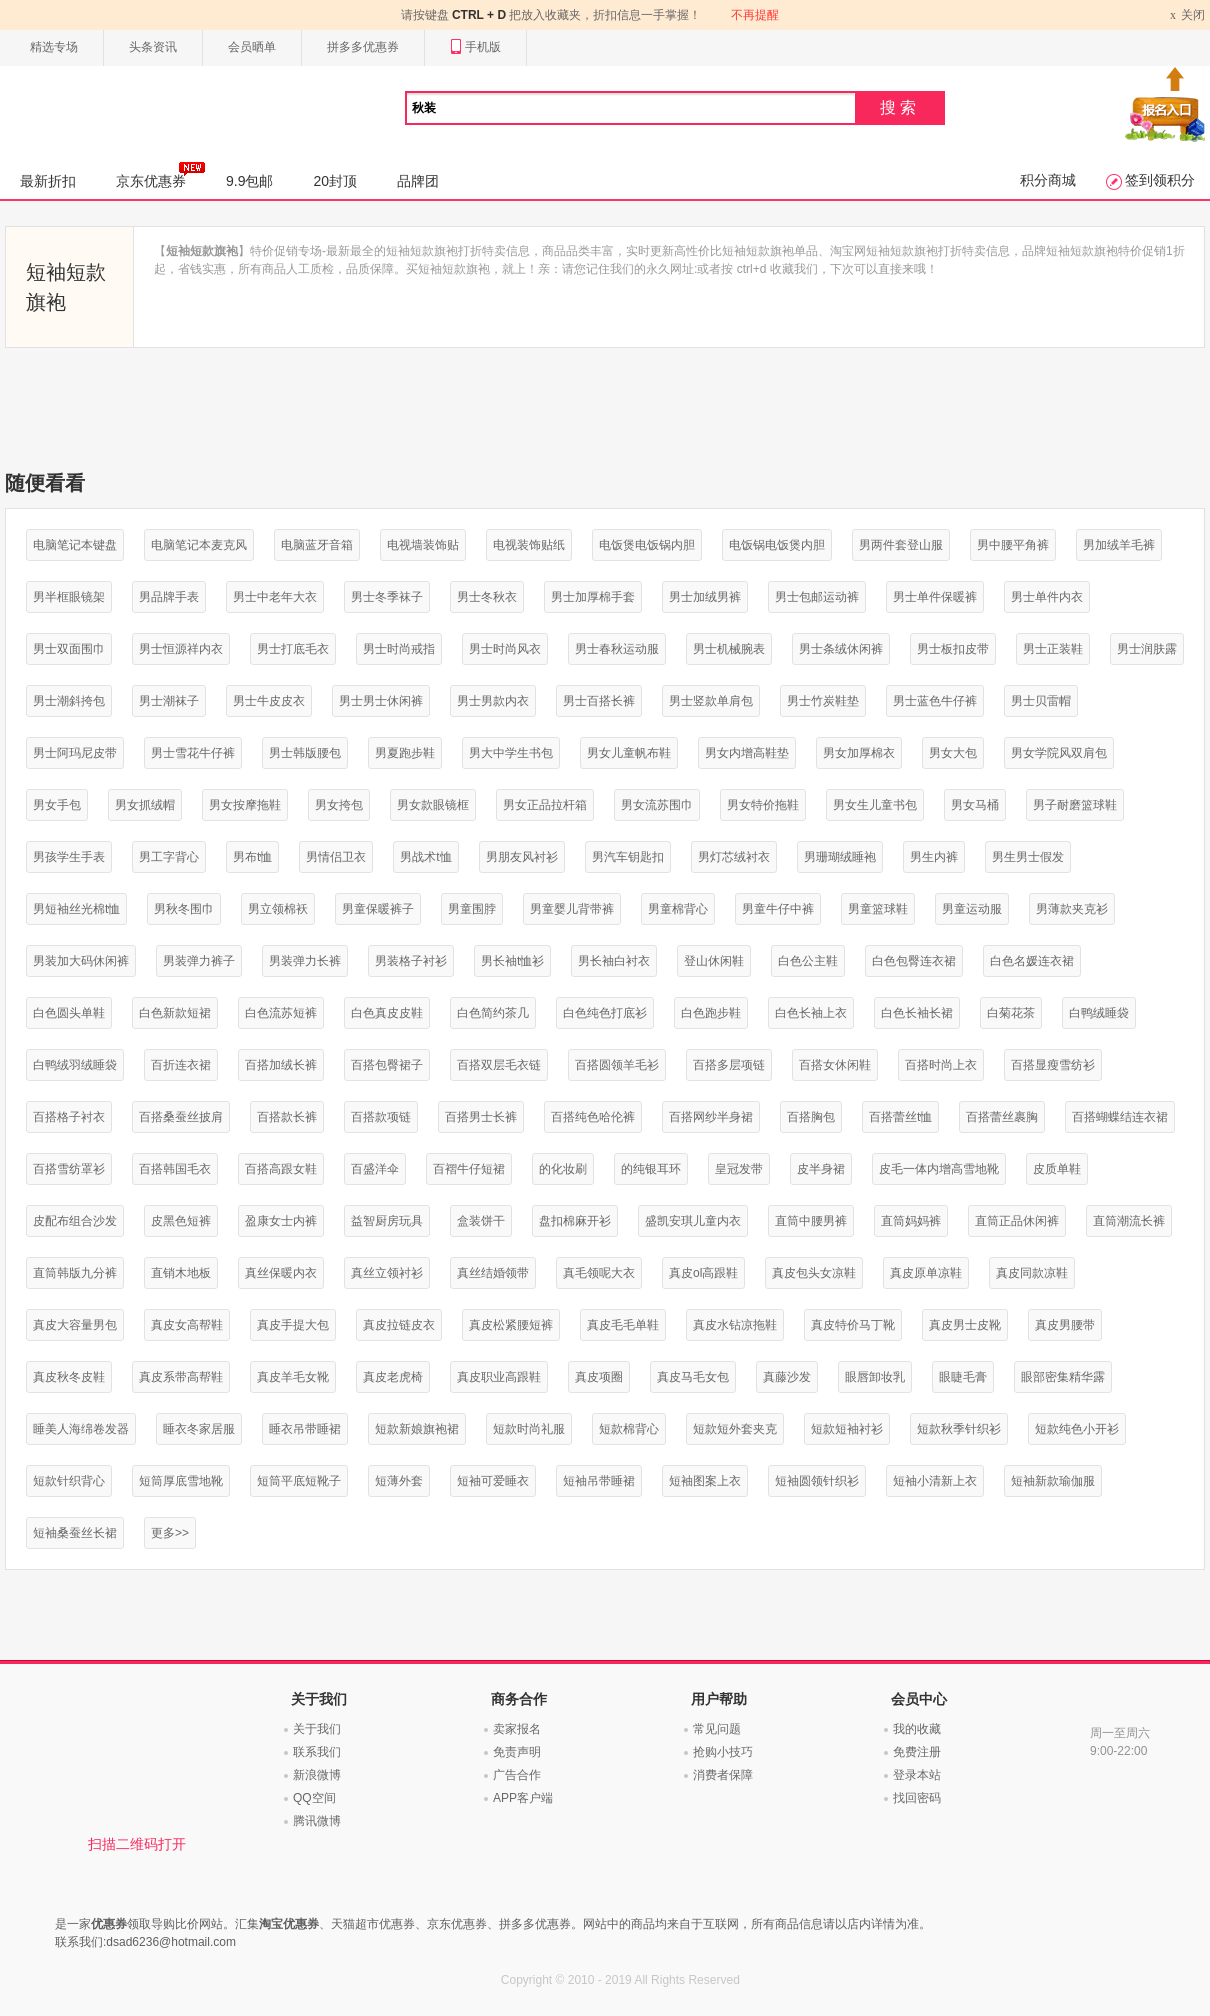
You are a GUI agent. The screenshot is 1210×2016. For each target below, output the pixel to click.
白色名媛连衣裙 (1032, 961)
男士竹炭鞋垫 (823, 701)
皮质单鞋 (1057, 1169)
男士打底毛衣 (293, 649)
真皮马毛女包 (693, 1377)
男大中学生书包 (511, 753)
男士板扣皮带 (953, 649)
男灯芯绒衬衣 (734, 857)
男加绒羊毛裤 (1119, 545)
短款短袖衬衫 (847, 1429)
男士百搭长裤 (599, 701)
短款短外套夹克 (735, 1429)
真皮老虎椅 (393, 1377)
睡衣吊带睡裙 (305, 1429)
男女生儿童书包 (875, 805)
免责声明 (517, 1752)
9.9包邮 (249, 181)
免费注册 (917, 1752)
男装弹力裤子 (199, 961)
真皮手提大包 (293, 1325)
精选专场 (54, 47)
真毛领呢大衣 (599, 1273)
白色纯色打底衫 (605, 1013)
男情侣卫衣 (336, 857)
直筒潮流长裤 (1129, 1221)
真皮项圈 (599, 1377)
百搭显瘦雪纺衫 (1053, 1065)
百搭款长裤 (287, 1117)
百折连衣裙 (181, 1065)
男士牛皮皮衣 (269, 701)
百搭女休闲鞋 (835, 1065)
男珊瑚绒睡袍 (840, 857)
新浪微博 (317, 1775)
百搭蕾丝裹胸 (1002, 1117)
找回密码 (917, 1798)
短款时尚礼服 (529, 1429)
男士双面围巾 (69, 649)
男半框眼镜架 (69, 597)
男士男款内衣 (493, 701)
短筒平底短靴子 (299, 1481)
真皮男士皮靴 (965, 1325)
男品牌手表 (169, 597)
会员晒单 (252, 47)
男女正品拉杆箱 (545, 805)
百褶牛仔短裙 (469, 1169)
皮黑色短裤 (181, 1221)
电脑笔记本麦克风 (199, 545)
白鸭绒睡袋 (1099, 1013)
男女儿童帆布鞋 (629, 753)
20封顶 (335, 181)
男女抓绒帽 (145, 805)
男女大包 (953, 753)
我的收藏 (917, 1729)
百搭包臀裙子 (387, 1065)
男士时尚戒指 (399, 649)
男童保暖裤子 (378, 909)
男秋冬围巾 (184, 909)
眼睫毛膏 (963, 1377)
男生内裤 (934, 857)
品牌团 (418, 181)
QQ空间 (314, 1798)
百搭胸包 (811, 1117)
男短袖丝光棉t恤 (76, 909)
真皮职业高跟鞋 (499, 1377)
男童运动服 (972, 909)
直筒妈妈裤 (911, 1221)
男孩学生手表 (69, 857)
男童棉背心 (678, 909)
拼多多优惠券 (363, 47)
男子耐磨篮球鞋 (1075, 805)
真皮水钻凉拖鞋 (735, 1325)
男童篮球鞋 (878, 909)
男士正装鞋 (1053, 649)
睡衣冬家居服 (199, 1429)
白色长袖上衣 (811, 1013)
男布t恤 (252, 857)
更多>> (170, 1533)
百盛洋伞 (375, 1169)
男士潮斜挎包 (69, 701)
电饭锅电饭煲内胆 (777, 545)
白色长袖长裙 (917, 1013)
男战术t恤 (425, 857)
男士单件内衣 (1047, 597)
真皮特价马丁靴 (853, 1325)
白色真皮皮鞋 (387, 1013)
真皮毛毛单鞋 (623, 1325)
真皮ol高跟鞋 (703, 1273)
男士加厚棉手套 (593, 597)
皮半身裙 (821, 1169)
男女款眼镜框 (433, 805)
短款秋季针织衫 (959, 1429)
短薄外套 (399, 1481)
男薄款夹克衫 (1072, 909)
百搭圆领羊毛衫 (617, 1065)
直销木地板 (181, 1273)
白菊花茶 (1011, 1013)
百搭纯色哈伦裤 (593, 1117)
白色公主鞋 (808, 961)
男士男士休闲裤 (381, 701)
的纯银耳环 (651, 1169)
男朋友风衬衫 (522, 857)
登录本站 (917, 1775)
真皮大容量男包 (75, 1325)
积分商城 (1048, 180)
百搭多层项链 (729, 1065)
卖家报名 (517, 1729)
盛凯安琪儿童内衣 (693, 1221)
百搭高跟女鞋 (281, 1169)
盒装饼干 (481, 1221)
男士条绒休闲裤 (841, 649)
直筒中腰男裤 (811, 1221)
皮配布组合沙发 (75, 1221)
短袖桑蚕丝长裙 (75, 1533)
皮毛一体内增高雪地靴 (939, 1169)
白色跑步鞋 (711, 1013)
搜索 (900, 107)
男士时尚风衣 (505, 649)
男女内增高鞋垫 (747, 753)
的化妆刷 (563, 1169)
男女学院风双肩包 (1059, 753)
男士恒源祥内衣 (181, 649)
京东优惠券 (160, 175)
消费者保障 (723, 1775)
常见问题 (717, 1729)
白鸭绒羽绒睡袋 (75, 1065)
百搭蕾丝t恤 (900, 1117)
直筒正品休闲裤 (1017, 1221)
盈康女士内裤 (281, 1221)
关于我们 (317, 1729)
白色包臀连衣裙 (914, 961)
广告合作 (517, 1775)
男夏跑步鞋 (405, 753)
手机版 (475, 47)
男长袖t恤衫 (512, 961)
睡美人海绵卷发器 (81, 1429)
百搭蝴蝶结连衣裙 (1120, 1117)
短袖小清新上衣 (935, 1481)
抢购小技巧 (723, 1752)
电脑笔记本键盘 (75, 545)
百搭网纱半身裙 (711, 1117)
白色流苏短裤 (281, 1013)
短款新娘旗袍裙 (417, 1429)
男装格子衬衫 (411, 961)
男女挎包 (339, 805)
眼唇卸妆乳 (875, 1377)
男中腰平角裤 (1013, 545)
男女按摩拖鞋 (245, 805)
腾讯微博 (317, 1821)
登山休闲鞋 (714, 961)
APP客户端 (523, 1798)
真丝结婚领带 (493, 1273)
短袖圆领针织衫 (817, 1481)
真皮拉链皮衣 (399, 1325)
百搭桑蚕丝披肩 (181, 1117)
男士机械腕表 (729, 649)
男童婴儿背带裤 (572, 909)
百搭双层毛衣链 (499, 1065)
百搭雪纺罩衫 (69, 1169)
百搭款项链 (381, 1117)
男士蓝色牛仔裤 (935, 701)
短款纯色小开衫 (1077, 1429)
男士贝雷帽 (1041, 701)
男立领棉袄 (278, 909)
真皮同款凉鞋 (1032, 1273)
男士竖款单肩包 (711, 701)
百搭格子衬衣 (69, 1117)
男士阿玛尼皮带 (75, 753)
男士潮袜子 (169, 701)
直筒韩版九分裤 (75, 1273)
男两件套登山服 (901, 545)
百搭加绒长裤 (281, 1065)
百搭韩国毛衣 (175, 1169)
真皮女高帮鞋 (187, 1325)
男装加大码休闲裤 (81, 961)
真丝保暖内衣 (281, 1273)
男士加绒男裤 (705, 597)
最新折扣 (48, 181)
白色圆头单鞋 (69, 1013)
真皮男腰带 (1065, 1325)
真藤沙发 (787, 1377)
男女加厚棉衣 (859, 753)
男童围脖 (472, 909)
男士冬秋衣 (487, 597)
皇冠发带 (739, 1169)
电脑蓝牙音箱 (317, 545)
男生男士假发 (1028, 857)
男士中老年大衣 (275, 597)
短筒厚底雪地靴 (181, 1481)
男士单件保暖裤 (935, 597)
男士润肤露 (1147, 649)
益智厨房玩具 (387, 1221)
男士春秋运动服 (617, 649)
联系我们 (317, 1752)
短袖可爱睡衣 (493, 1481)
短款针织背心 (69, 1481)
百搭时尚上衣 (941, 1065)
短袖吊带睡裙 (599, 1481)
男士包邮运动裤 (817, 597)
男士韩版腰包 (305, 753)
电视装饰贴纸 (529, 545)
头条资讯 (153, 47)
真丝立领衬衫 (387, 1273)
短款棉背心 (629, 1429)
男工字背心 (169, 857)
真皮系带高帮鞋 (181, 1377)
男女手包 (57, 805)
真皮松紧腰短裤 (511, 1325)
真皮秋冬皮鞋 (69, 1377)
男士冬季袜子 (387, 597)
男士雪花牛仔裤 (193, 753)
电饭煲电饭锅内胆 (647, 545)
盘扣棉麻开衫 (575, 1221)
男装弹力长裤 (305, 961)
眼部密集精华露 (1063, 1377)
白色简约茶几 (493, 1013)
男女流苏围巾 (657, 805)
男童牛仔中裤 (778, 909)
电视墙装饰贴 (423, 545)
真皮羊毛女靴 (293, 1377)
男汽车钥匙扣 (628, 857)
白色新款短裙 (175, 1013)
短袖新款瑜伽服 (1053, 1481)
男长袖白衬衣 (614, 961)
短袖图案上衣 (705, 1481)
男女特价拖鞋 (763, 805)
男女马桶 (975, 805)
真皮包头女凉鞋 (814, 1273)
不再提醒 (755, 15)
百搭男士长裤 (481, 1117)
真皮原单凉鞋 (926, 1273)
